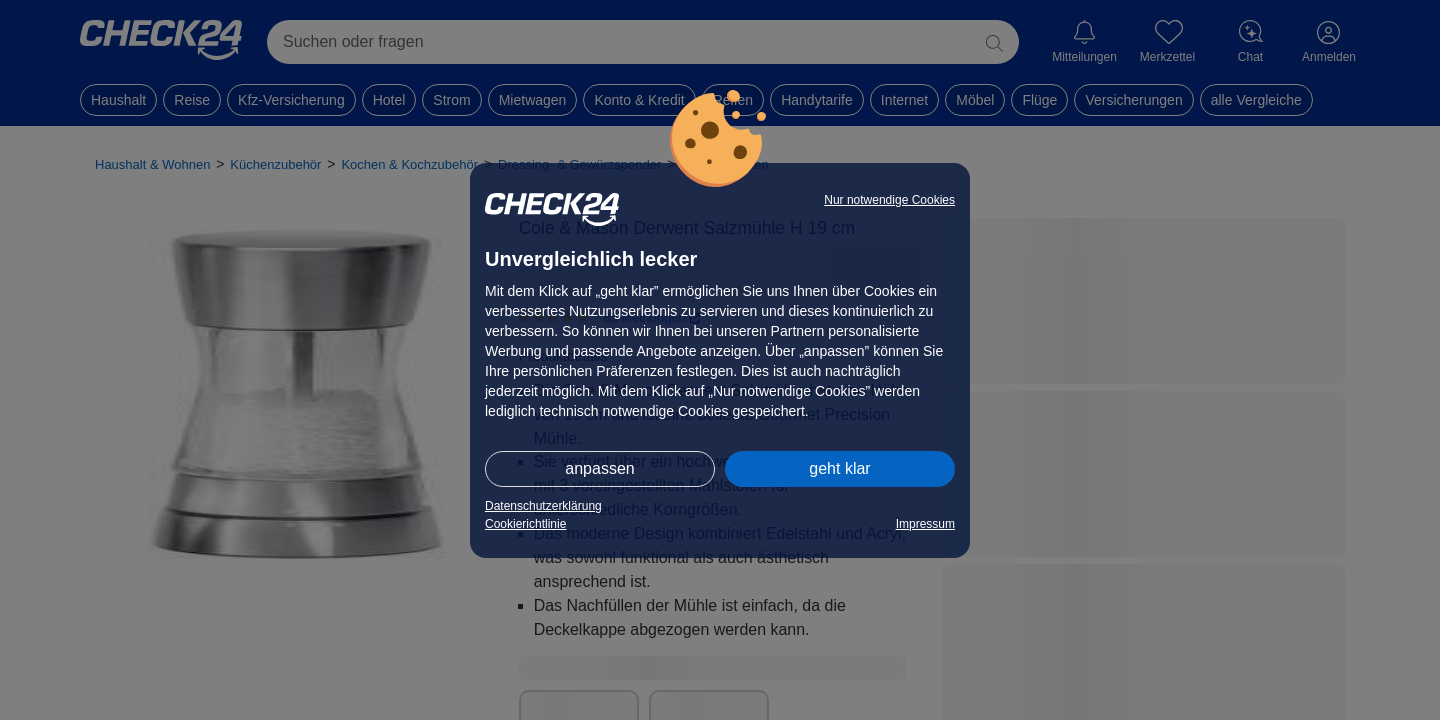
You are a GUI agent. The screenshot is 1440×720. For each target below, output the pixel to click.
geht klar (839, 468)
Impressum (925, 524)
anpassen (599, 468)
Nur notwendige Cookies (889, 200)
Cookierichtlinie (525, 524)
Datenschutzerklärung (543, 506)
